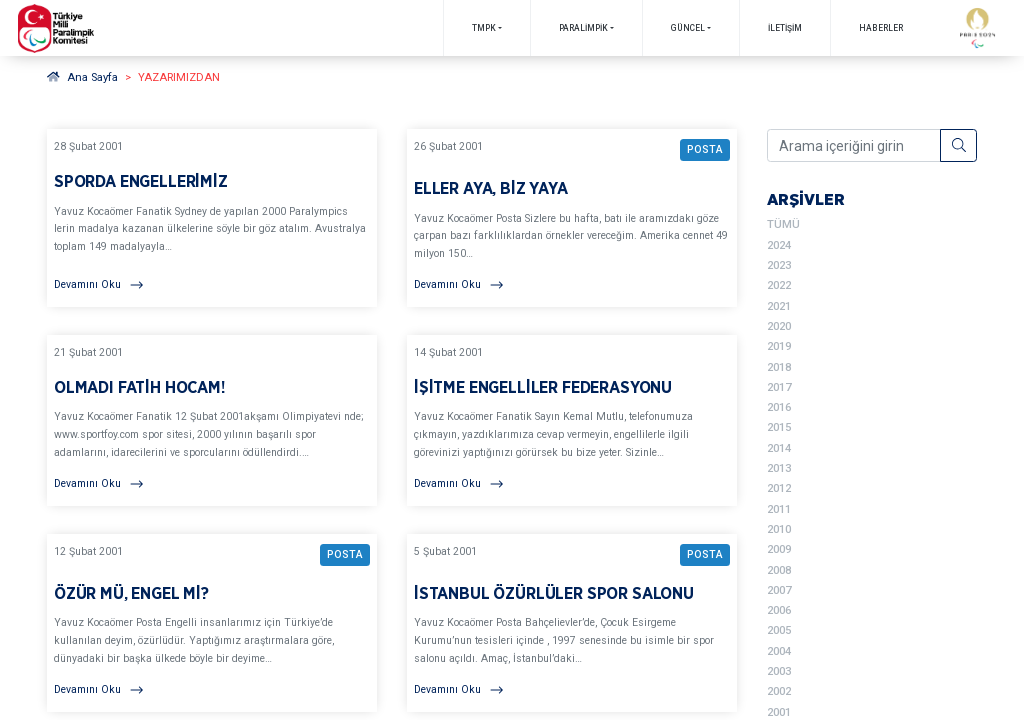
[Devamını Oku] (212, 285)
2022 (779, 285)
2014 (779, 448)
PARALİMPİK (583, 28)
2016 (779, 407)
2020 (779, 326)
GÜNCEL (688, 28)
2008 (779, 570)
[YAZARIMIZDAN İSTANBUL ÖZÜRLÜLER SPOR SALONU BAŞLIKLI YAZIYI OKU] (572, 623)
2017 (779, 387)
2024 (779, 245)
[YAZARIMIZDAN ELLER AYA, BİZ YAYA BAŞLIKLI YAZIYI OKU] (572, 218)
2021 (779, 306)
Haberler (881, 28)
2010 (779, 529)
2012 (779, 488)
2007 (779, 590)
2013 (779, 468)
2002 (779, 691)
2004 (779, 651)
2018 (779, 367)
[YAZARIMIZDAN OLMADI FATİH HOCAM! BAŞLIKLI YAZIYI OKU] (212, 420)
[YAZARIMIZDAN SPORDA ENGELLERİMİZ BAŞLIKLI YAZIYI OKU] (212, 218)
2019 (779, 346)
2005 (779, 630)
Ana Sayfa (82, 77)
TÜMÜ (783, 224)
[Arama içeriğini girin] (854, 146)
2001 (779, 712)
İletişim (785, 28)
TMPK (484, 28)
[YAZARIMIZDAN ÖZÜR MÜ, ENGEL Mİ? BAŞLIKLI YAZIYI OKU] (212, 623)
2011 (779, 509)
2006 (779, 610)
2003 (779, 671)
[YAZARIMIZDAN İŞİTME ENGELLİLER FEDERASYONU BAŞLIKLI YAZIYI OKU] (572, 420)
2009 (779, 549)
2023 (779, 265)
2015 (779, 427)
